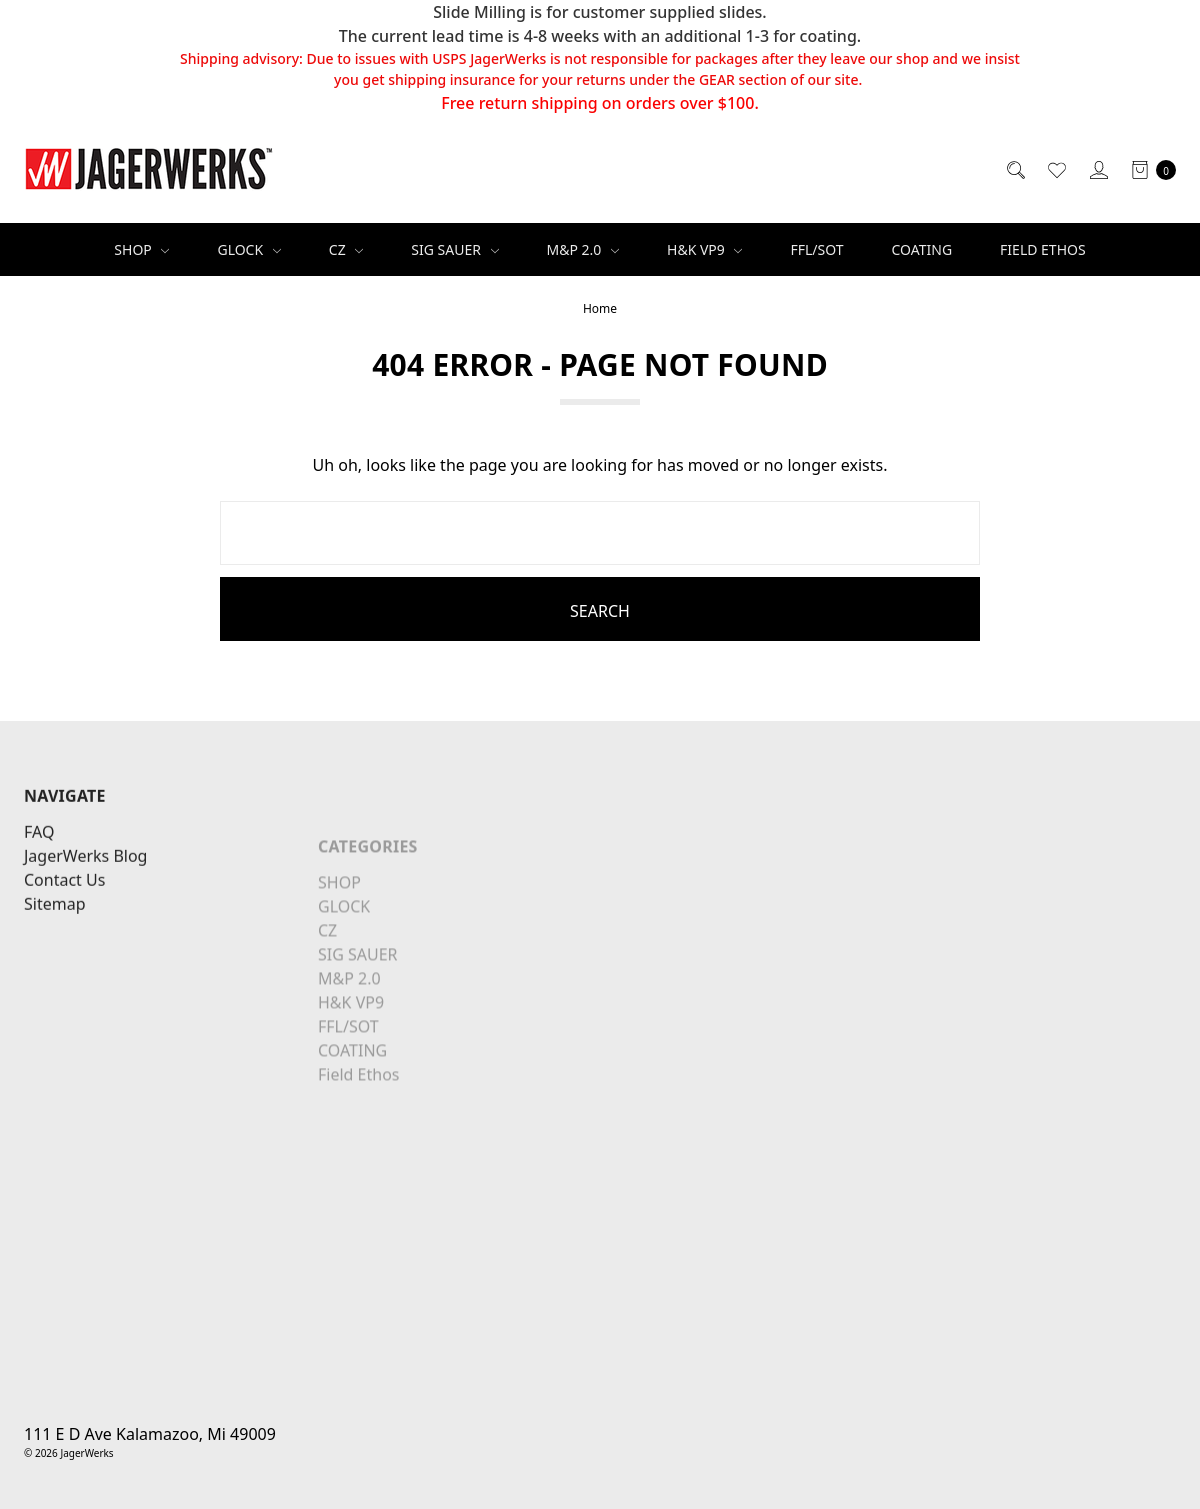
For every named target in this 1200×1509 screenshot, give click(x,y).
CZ (346, 249)
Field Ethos (1043, 249)
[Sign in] (1097, 169)
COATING (922, 249)
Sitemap (55, 967)
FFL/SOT (816, 249)
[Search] (1014, 169)
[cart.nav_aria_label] (1148, 169)
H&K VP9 (704, 249)
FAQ (39, 895)
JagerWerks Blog (85, 919)
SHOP (141, 249)
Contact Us (64, 943)
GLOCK (248, 249)
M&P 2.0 (583, 249)
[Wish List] (1055, 169)
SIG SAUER (454, 249)
